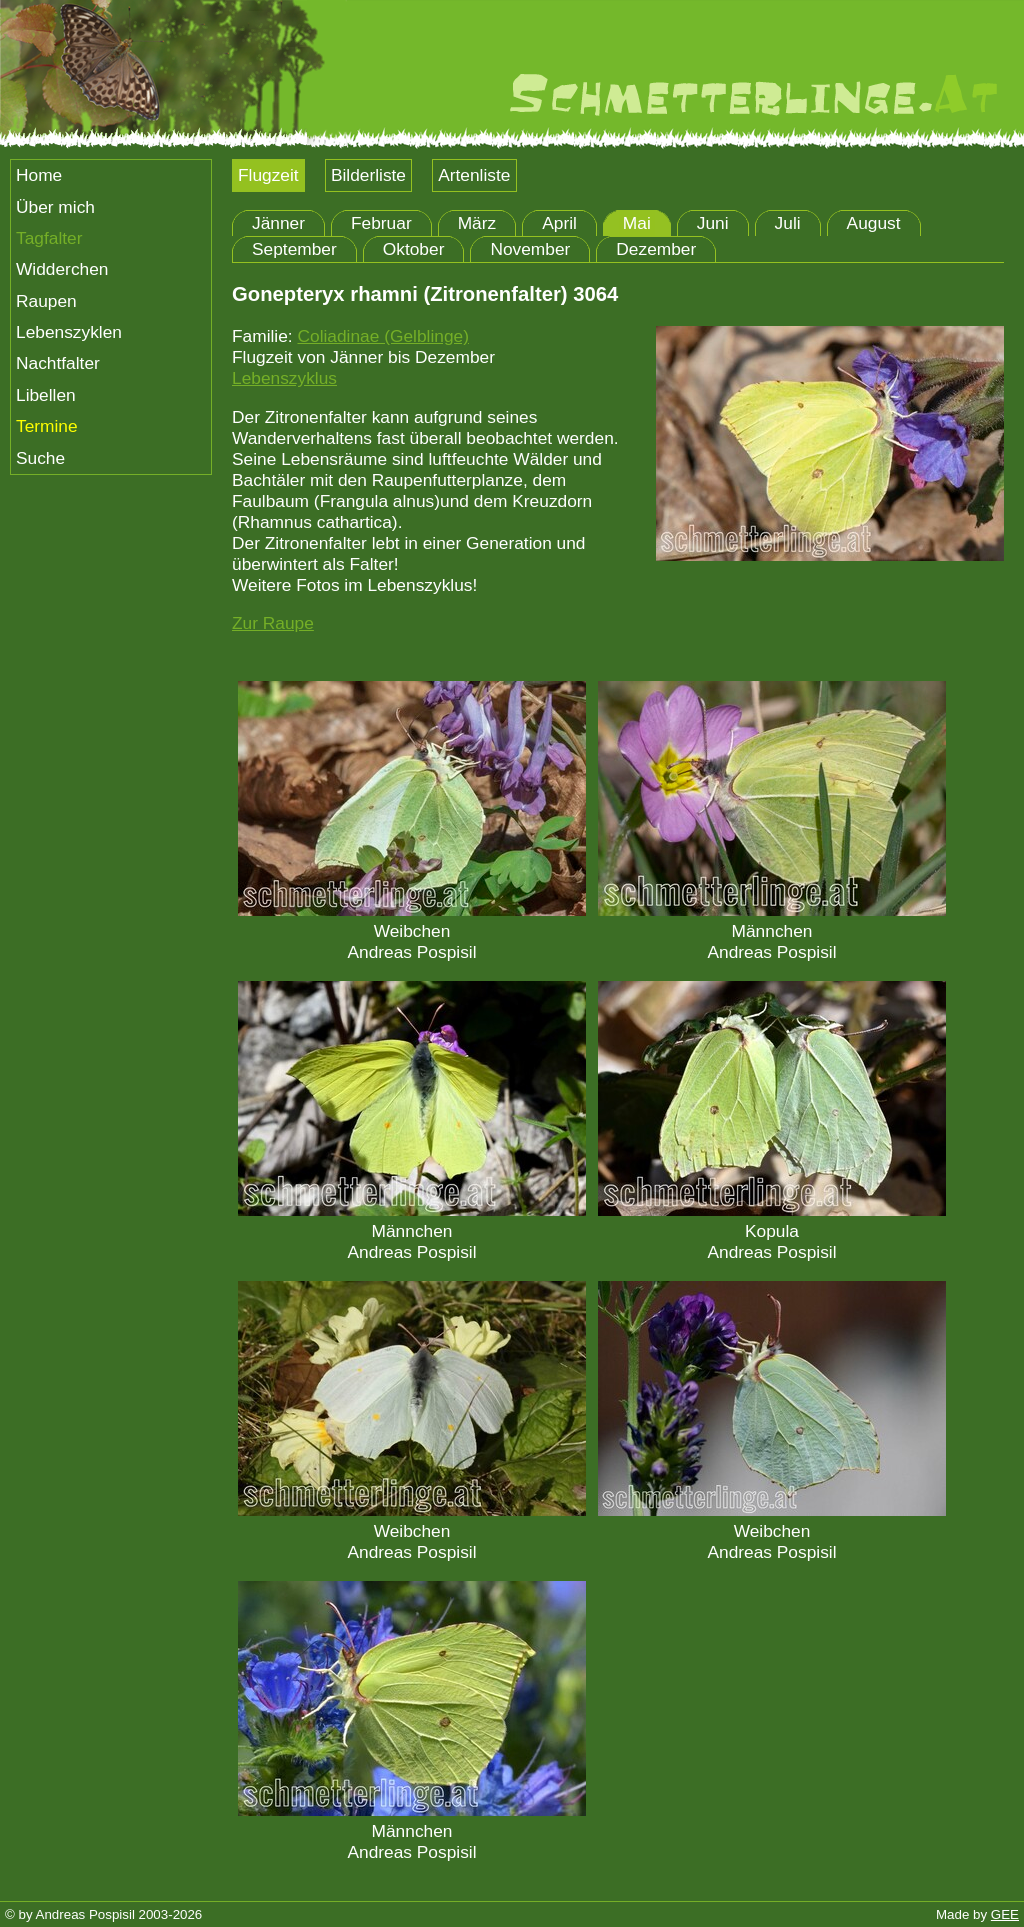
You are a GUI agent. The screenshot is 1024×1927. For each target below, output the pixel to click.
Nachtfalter (58, 363)
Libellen (46, 395)
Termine (47, 426)
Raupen (46, 301)
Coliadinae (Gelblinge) (382, 336)
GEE (1005, 1914)
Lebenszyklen (69, 332)
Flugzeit (268, 175)
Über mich (55, 207)
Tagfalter (49, 238)
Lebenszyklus (284, 378)
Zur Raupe (273, 623)
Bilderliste (368, 175)
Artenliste (474, 175)
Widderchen (62, 269)
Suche (40, 458)
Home (39, 175)
